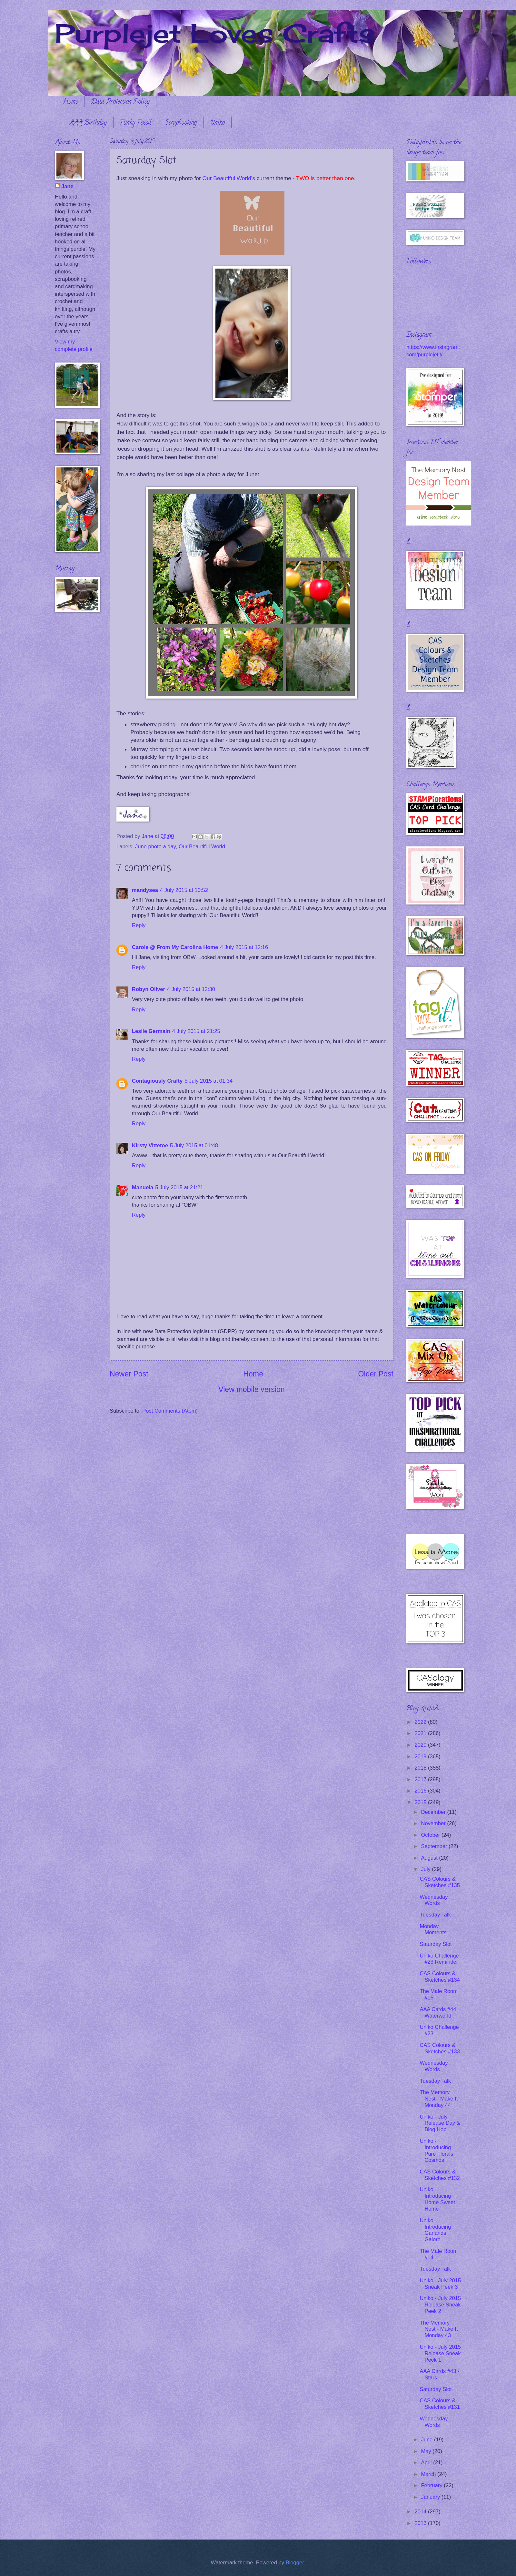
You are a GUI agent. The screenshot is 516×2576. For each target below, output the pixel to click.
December (434, 1812)
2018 (421, 1768)
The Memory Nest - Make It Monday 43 (439, 2329)
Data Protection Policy (120, 102)
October (431, 1835)
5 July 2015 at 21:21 (179, 1187)
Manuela (142, 1187)
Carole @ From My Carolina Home (175, 947)
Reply (138, 925)
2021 (421, 1733)
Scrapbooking (181, 123)
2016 (421, 1791)
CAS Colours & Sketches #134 (440, 1976)
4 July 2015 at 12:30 (191, 989)
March (429, 2474)
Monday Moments (433, 1929)
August (430, 1858)
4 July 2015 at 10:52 (184, 890)
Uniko (217, 123)
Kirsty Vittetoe (150, 1145)
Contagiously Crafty (157, 1081)
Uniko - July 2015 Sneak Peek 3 (440, 2283)
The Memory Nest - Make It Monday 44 (439, 2098)
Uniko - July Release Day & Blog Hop (440, 2123)
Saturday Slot (436, 1944)
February (432, 2485)
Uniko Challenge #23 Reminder (439, 1959)
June (427, 2440)
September (435, 1846)
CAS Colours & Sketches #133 (440, 2048)
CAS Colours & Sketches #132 (440, 2175)
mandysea (145, 890)
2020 (421, 1745)
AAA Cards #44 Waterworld (438, 2012)
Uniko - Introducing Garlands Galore (435, 2230)
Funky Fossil (136, 123)
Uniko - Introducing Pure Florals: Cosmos (437, 2150)
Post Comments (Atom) (170, 1411)
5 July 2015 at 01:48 (194, 1145)
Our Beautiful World (202, 846)
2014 (421, 2512)
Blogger (295, 2563)
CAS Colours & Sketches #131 (440, 2403)
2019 (421, 1756)
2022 (421, 1722)
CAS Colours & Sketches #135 (440, 1882)
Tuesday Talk (435, 1915)
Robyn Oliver (148, 989)
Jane (67, 186)
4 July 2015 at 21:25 (196, 1031)
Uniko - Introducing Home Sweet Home (437, 2199)
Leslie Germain (151, 1031)
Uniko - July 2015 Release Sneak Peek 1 (440, 2353)
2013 (421, 2523)
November (434, 1823)
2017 (421, 1779)
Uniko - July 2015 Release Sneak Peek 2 (440, 2304)
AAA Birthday (88, 123)
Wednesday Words (434, 1900)
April (427, 2462)
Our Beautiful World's (229, 178)
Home (70, 102)
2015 (421, 1802)
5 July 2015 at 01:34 (208, 1081)
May (426, 2451)
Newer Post (129, 1374)
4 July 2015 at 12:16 (244, 947)
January (431, 2497)
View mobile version (251, 1389)
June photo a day (155, 846)
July (426, 1869)
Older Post (375, 1374)
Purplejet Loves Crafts (215, 33)
